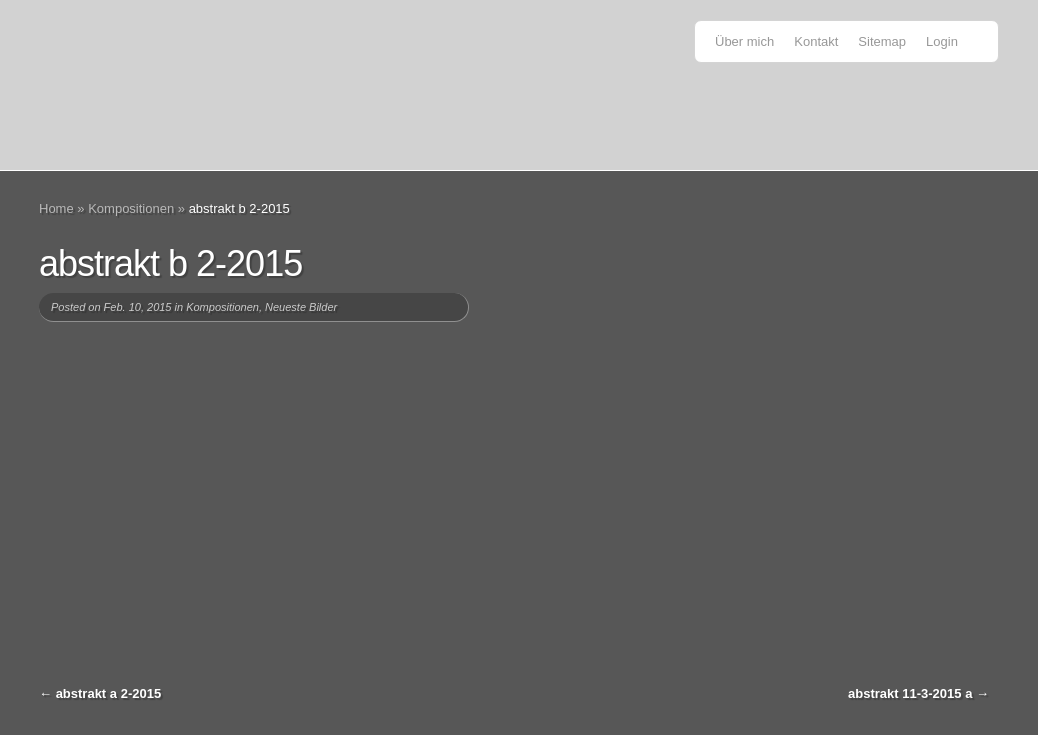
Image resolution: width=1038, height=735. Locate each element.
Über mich (744, 41)
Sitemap (882, 41)
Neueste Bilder (301, 307)
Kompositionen (131, 208)
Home (56, 208)
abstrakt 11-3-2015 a (910, 693)
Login (942, 41)
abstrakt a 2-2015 (109, 693)
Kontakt (816, 41)
